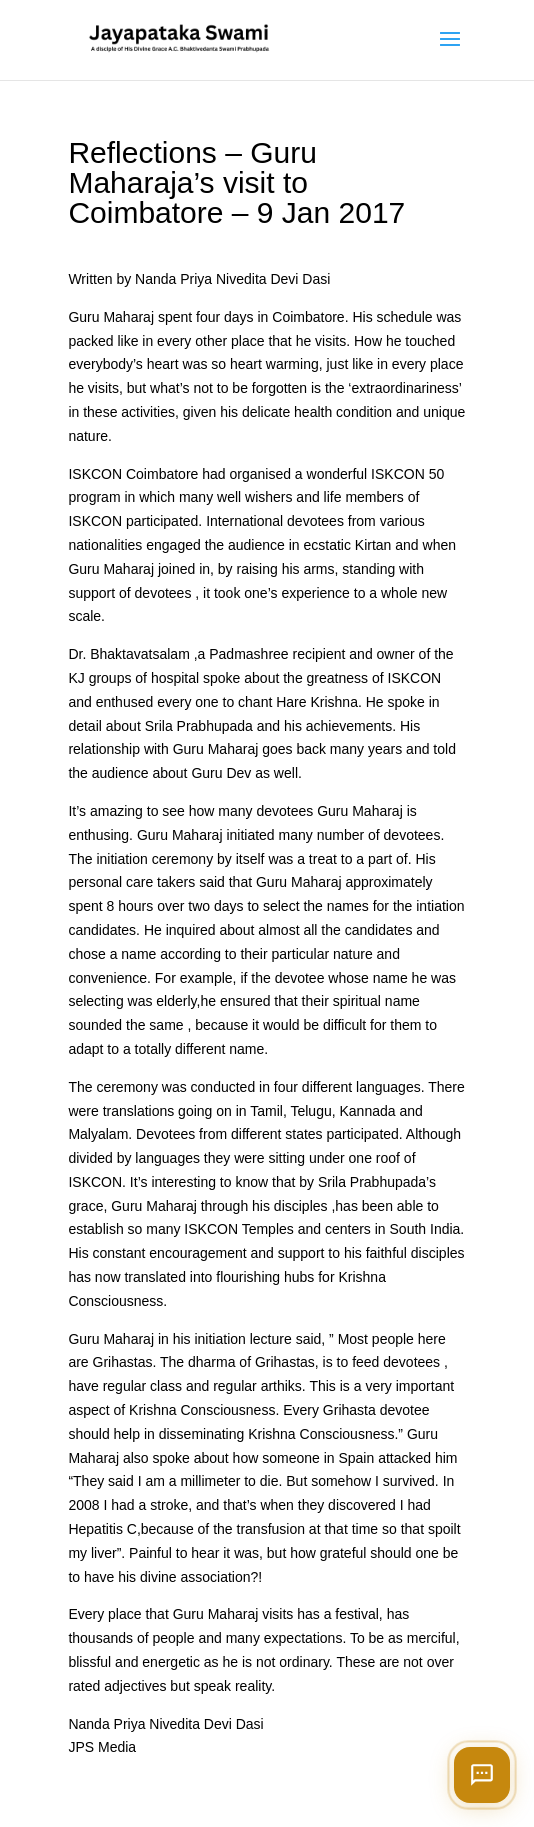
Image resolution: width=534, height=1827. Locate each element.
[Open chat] (482, 1775)
